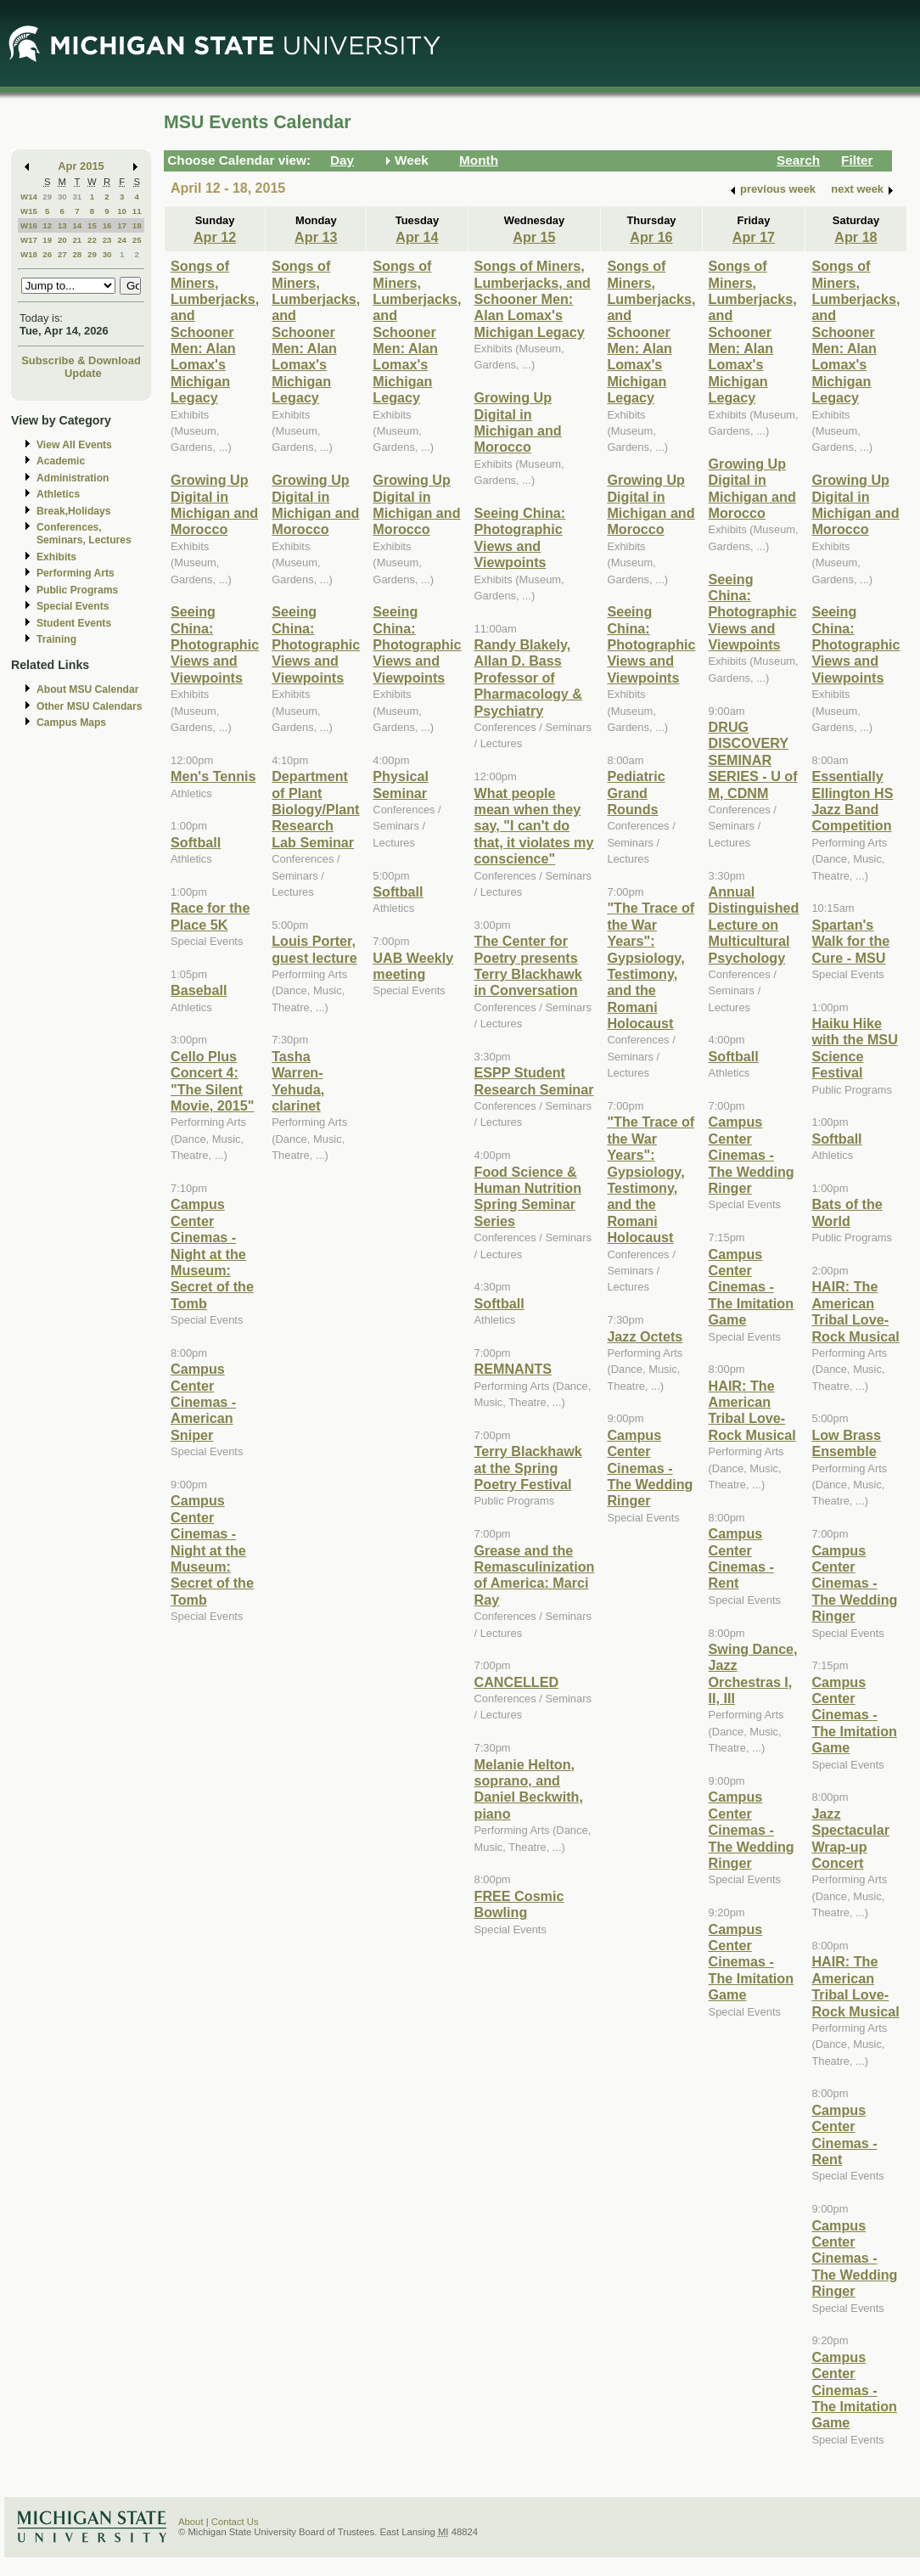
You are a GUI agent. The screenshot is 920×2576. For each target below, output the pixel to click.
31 (76, 196)
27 (62, 254)
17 (121, 225)
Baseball (199, 990)
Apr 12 (215, 237)
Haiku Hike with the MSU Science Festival (854, 1047)
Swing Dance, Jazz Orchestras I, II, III (753, 1673)
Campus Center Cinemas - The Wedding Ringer (650, 1468)
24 (121, 240)
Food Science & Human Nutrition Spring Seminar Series (528, 1196)
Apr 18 (855, 237)
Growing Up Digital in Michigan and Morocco (214, 504)
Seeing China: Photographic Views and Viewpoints (215, 644)
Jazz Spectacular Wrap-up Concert (850, 1838)
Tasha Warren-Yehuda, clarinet (298, 1081)
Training (56, 639)
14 (76, 225)
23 (107, 240)
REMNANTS (513, 1368)
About (191, 2522)
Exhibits (56, 557)
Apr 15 (534, 237)
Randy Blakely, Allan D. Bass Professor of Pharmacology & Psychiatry (528, 677)
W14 (28, 196)
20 (62, 240)
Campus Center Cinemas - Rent (741, 1558)
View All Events (74, 445)
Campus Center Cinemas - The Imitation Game (751, 1287)
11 (137, 211)
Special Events (72, 606)
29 (47, 196)
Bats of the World (846, 1212)
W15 (28, 211)
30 (62, 196)
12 (47, 225)
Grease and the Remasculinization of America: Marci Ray (534, 1575)
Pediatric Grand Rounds (636, 792)
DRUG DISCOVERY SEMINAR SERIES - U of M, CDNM (753, 760)
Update (83, 373)
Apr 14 (416, 237)
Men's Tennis (213, 776)
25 (137, 240)
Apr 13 (316, 237)
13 (62, 225)
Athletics (58, 494)
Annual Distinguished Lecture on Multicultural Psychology (754, 924)
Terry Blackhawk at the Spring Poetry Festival (528, 1467)
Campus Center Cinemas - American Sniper (203, 1402)
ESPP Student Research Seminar (534, 1080)
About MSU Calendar (87, 689)
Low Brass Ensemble (846, 1443)
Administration (72, 478)
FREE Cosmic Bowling (519, 1904)
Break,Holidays (73, 511)
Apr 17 (753, 237)
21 (76, 240)
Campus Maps (71, 722)
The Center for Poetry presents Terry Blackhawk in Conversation (528, 965)
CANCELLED (516, 1682)
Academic (60, 461)
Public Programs (77, 590)
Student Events (73, 623)
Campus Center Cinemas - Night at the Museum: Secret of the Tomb (212, 1253)
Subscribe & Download (81, 360)
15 (92, 225)
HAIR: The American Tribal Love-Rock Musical (752, 1410)
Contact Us (235, 2522)
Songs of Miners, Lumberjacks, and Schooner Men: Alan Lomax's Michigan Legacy (215, 331)
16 (107, 225)
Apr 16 (651, 237)
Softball (196, 842)
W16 (28, 225)
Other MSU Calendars (89, 706)
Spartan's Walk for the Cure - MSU (850, 941)
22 (92, 240)
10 (121, 211)
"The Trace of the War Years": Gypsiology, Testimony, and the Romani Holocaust (650, 965)
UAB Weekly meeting (413, 965)
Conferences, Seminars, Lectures (84, 533)
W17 (28, 240)
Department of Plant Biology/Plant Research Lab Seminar (315, 809)
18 (137, 225)
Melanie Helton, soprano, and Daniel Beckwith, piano (528, 1789)
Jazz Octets (644, 1336)
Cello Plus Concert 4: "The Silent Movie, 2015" (212, 1081)
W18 (28, 254)
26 (47, 254)
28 (76, 254)
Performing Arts (75, 573)
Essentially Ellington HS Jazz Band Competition (852, 800)
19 (47, 240)
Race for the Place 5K (210, 915)
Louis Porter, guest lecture (314, 949)
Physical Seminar (401, 784)
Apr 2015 (81, 166)
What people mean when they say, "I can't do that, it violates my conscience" (534, 826)
